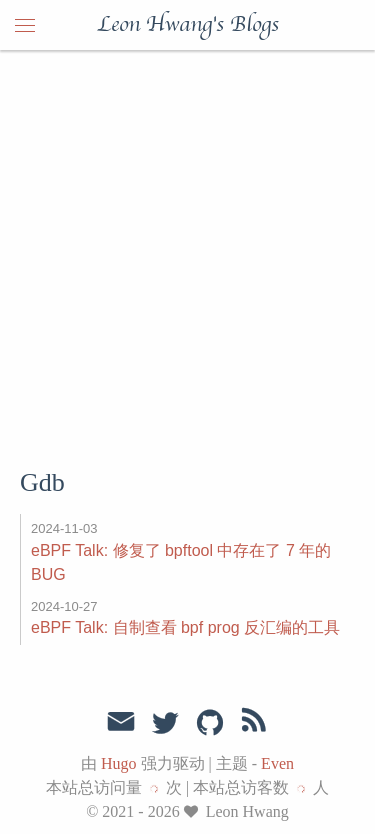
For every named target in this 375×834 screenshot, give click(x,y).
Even (277, 763)
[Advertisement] (187, 247)
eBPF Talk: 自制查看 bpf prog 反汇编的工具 (185, 627)
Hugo (119, 763)
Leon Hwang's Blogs (188, 25)
